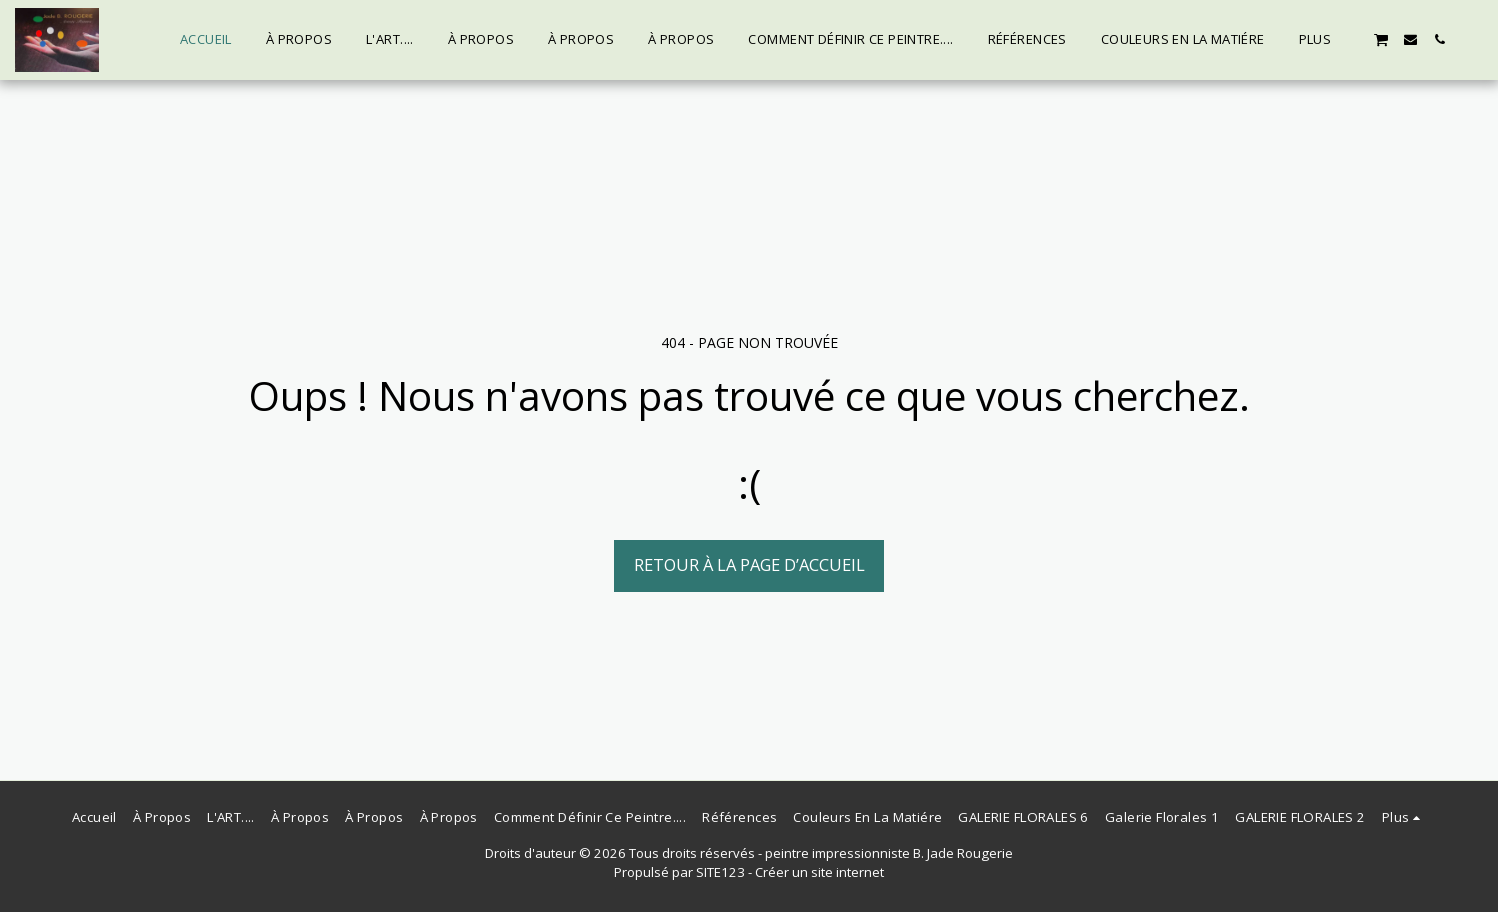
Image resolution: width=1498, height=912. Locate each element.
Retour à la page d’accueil (749, 564)
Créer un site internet (819, 872)
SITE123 (720, 872)
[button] (1381, 39)
